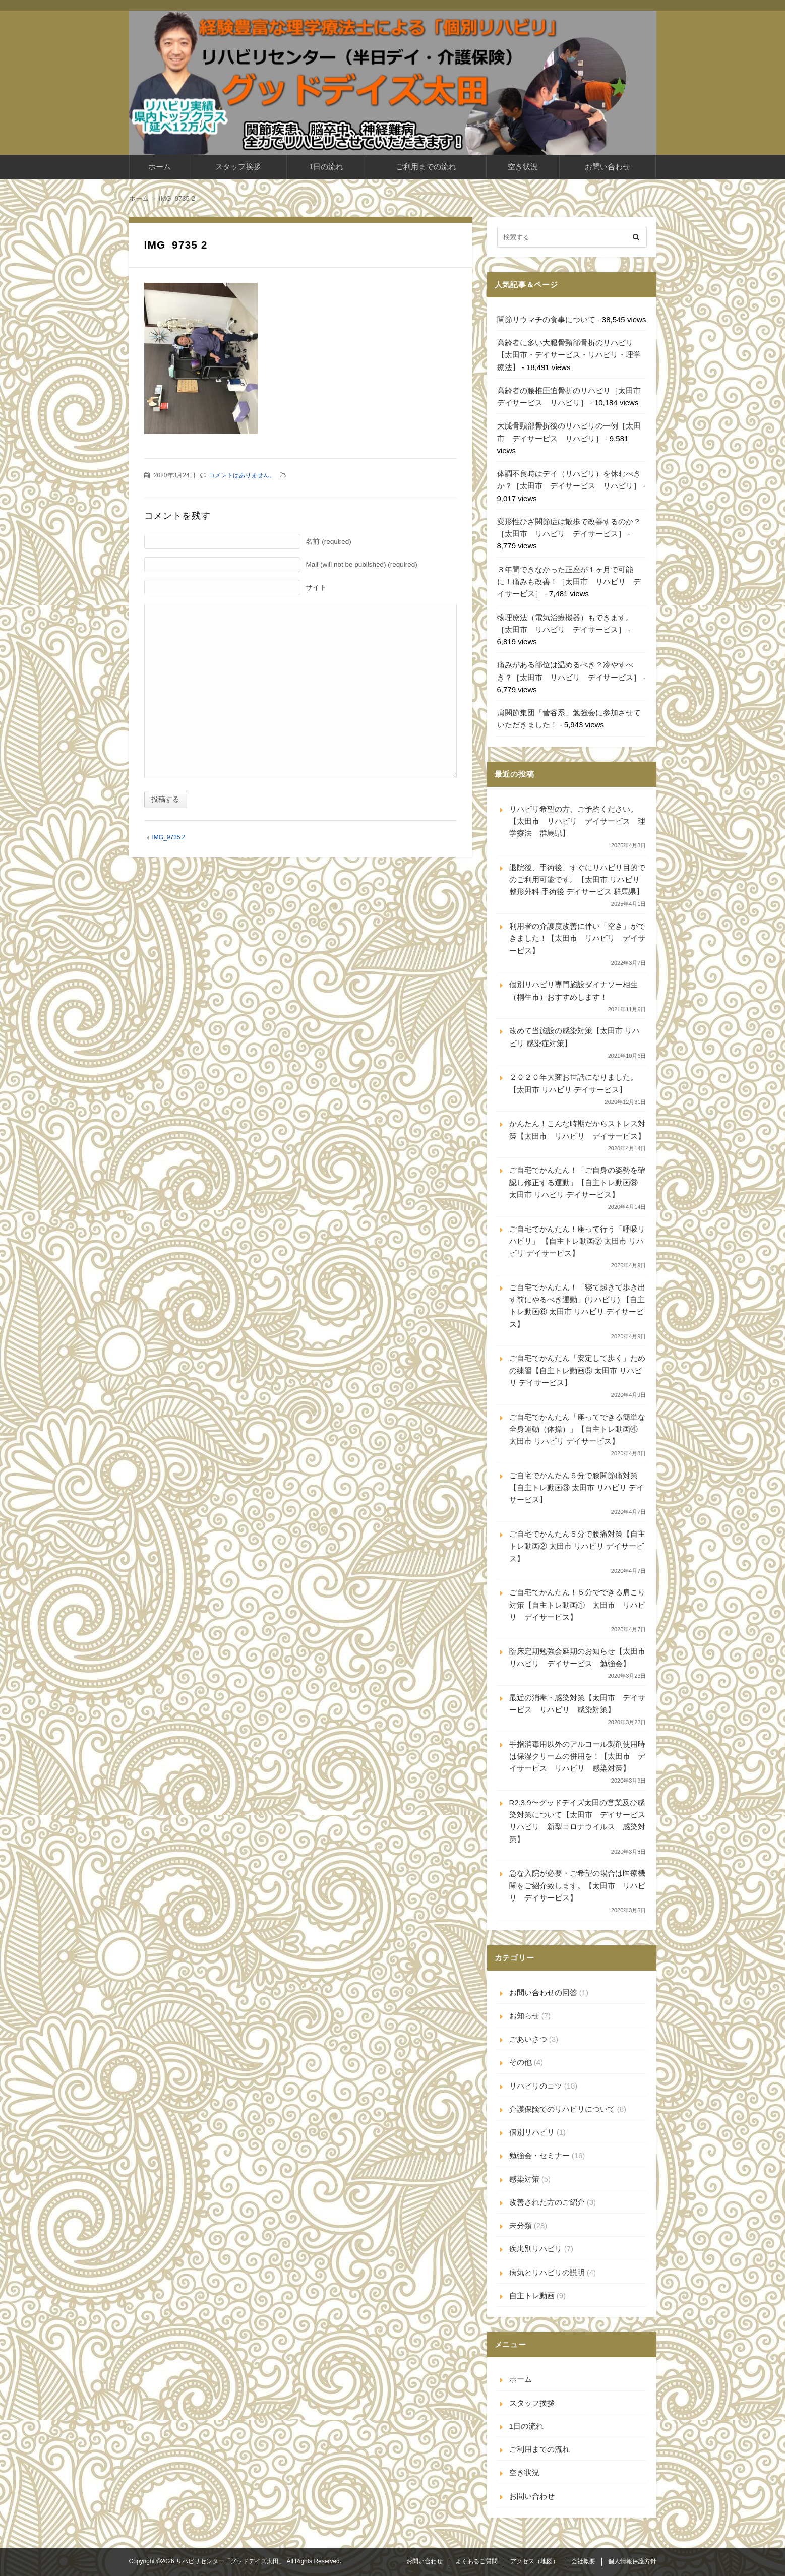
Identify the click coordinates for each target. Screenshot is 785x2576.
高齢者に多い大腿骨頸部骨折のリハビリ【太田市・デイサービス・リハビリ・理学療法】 (569, 355)
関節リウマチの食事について (546, 319)
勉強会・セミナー (539, 2155)
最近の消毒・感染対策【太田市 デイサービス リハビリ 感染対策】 (577, 1703)
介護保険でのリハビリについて (562, 2109)
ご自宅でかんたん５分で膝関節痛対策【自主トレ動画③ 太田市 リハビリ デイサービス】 (576, 1487)
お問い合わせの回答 (543, 1992)
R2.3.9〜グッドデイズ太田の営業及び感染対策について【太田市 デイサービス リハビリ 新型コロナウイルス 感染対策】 (577, 1821)
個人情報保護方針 (632, 2561)
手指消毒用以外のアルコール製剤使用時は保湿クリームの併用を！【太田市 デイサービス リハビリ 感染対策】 (577, 1756)
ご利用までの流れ (426, 166)
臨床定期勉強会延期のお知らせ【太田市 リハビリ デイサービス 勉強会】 (577, 1657)
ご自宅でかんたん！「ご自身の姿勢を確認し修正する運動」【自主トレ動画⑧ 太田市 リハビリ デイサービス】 (577, 1182)
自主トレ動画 (532, 2295)
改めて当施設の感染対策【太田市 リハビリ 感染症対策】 (574, 1036)
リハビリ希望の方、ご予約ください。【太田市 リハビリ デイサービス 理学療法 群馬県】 (577, 821)
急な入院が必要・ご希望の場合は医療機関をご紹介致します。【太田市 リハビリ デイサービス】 (577, 1885)
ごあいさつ (528, 2039)
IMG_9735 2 (168, 837)
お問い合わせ (607, 166)
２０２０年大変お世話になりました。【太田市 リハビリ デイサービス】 (573, 1083)
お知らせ (524, 2015)
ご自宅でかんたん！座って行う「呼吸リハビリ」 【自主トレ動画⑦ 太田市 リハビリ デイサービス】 (577, 1241)
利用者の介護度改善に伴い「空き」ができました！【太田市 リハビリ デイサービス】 (577, 938)
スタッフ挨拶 (238, 166)
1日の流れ (326, 166)
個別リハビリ (532, 2132)
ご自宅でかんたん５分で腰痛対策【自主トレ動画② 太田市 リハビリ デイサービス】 (577, 1546)
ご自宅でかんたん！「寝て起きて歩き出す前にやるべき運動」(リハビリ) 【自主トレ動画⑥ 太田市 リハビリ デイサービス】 (577, 1305)
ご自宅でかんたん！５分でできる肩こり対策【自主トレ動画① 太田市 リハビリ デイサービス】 (577, 1604)
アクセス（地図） (534, 2561)
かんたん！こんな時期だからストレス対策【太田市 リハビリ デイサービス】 (577, 1129)
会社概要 (583, 2561)
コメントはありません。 (242, 475)
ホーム (159, 166)
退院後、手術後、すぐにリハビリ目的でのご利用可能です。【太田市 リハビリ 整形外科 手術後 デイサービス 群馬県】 (577, 879)
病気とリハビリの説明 (547, 2272)
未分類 (520, 2225)
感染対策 (524, 2179)
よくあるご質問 (476, 2561)
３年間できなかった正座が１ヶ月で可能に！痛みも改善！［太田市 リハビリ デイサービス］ (569, 581)
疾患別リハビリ (535, 2248)
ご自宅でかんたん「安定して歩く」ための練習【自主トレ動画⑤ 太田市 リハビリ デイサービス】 (577, 1370)
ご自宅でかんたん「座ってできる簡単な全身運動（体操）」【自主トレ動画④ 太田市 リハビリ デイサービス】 (577, 1429)
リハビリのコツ (535, 2085)
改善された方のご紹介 (547, 2202)
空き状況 (523, 166)
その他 (520, 2062)
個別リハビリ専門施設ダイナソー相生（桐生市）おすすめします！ (573, 990)
